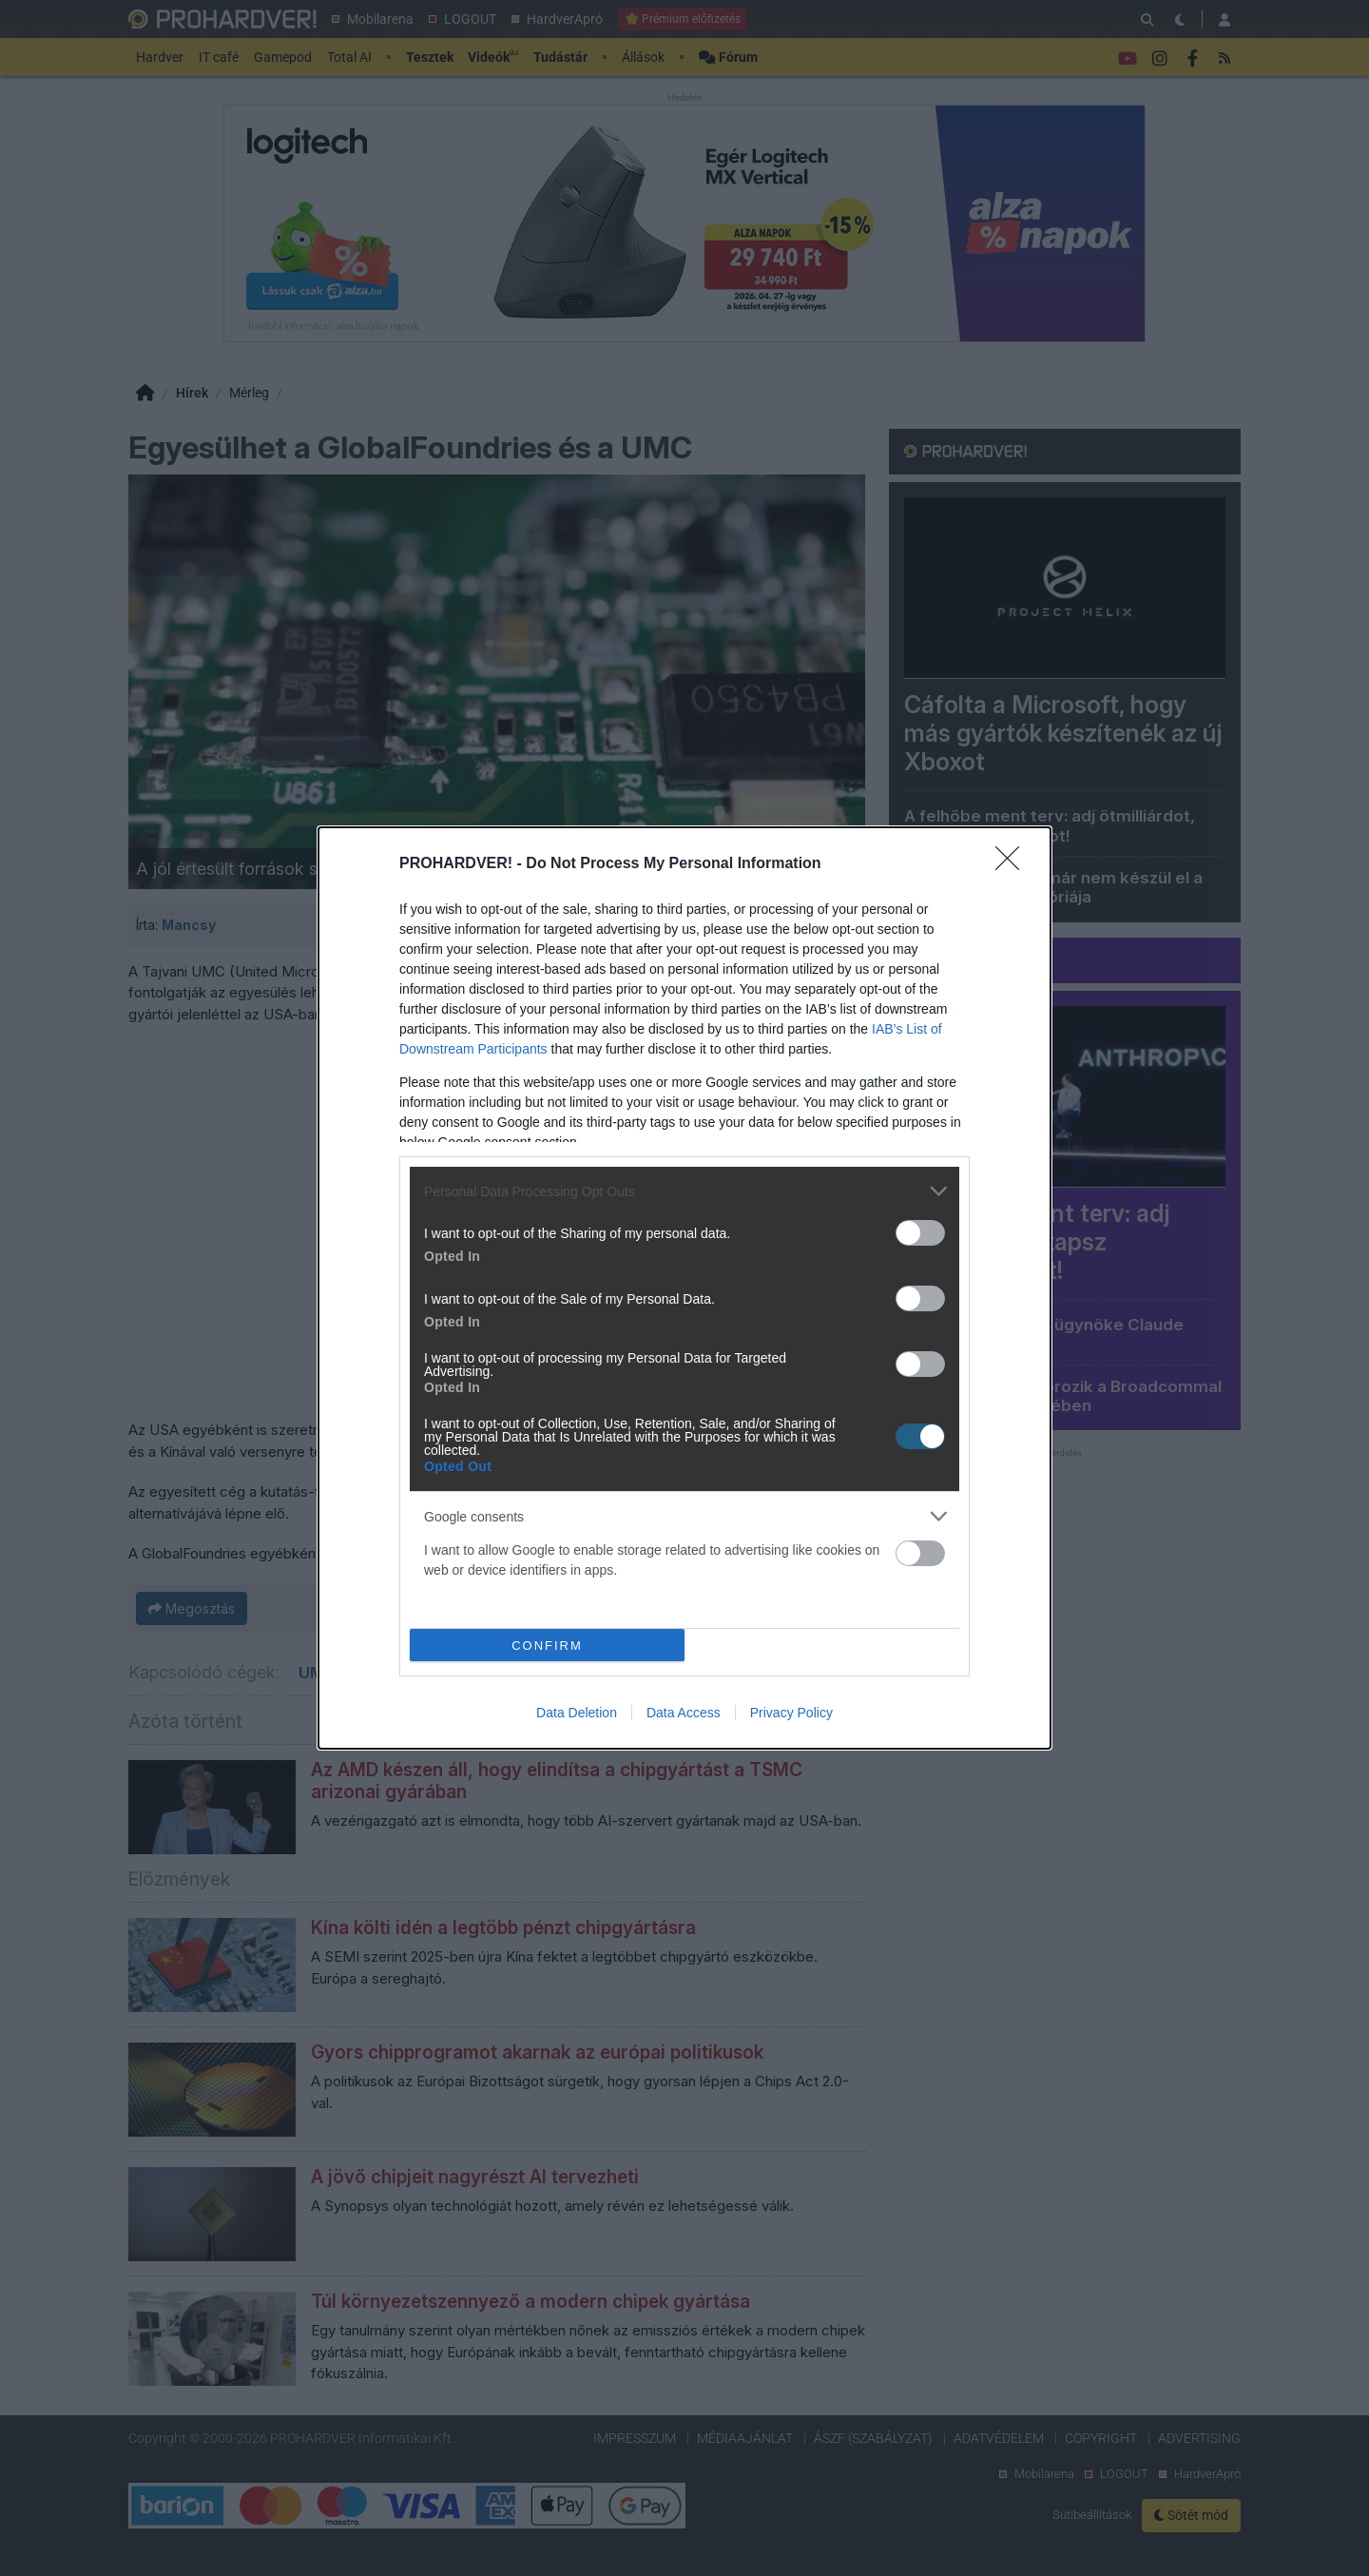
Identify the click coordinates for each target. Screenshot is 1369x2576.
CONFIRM (547, 1645)
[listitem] (684, 1191)
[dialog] (684, 1288)
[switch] (920, 1233)
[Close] (1013, 864)
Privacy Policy (791, 1712)
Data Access (683, 1712)
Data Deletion (576, 1712)
